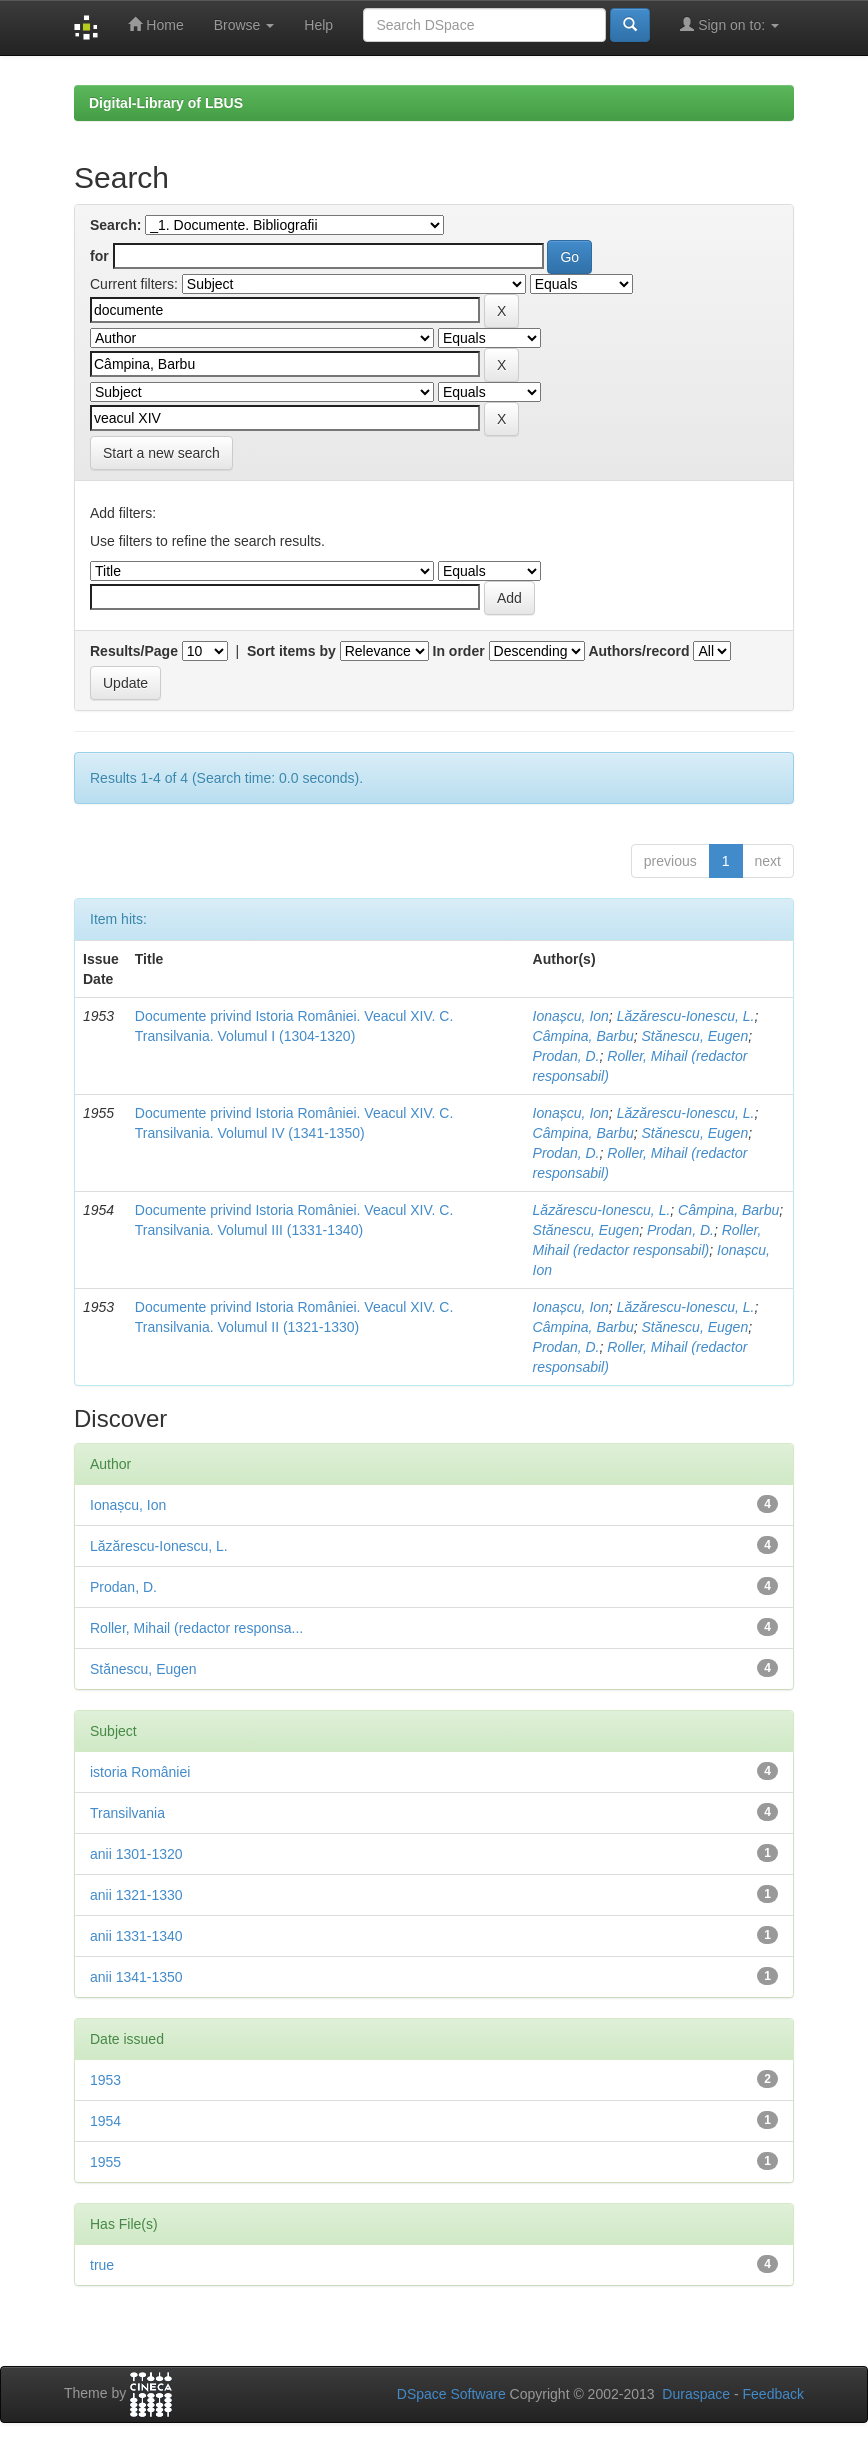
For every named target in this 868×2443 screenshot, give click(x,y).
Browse (244, 25)
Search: (115, 225)
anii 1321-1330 (136, 1895)
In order (459, 651)
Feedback (773, 2394)
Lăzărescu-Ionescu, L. (686, 1016)
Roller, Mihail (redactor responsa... (196, 1628)
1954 (105, 2121)
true (102, 2265)
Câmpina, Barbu (583, 1036)
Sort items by (291, 651)
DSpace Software (451, 2394)
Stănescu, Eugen (695, 1036)
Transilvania (127, 1813)
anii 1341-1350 (136, 1977)
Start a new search (161, 453)
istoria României (140, 1772)
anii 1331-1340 (136, 1936)
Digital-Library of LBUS (166, 103)
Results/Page (134, 651)
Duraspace (696, 2394)
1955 (105, 2162)
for (99, 256)
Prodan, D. (566, 1056)
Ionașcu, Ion (571, 1016)
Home (155, 24)
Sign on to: (729, 24)
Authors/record (638, 651)
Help (318, 25)
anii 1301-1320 (136, 1854)
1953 (105, 2080)
